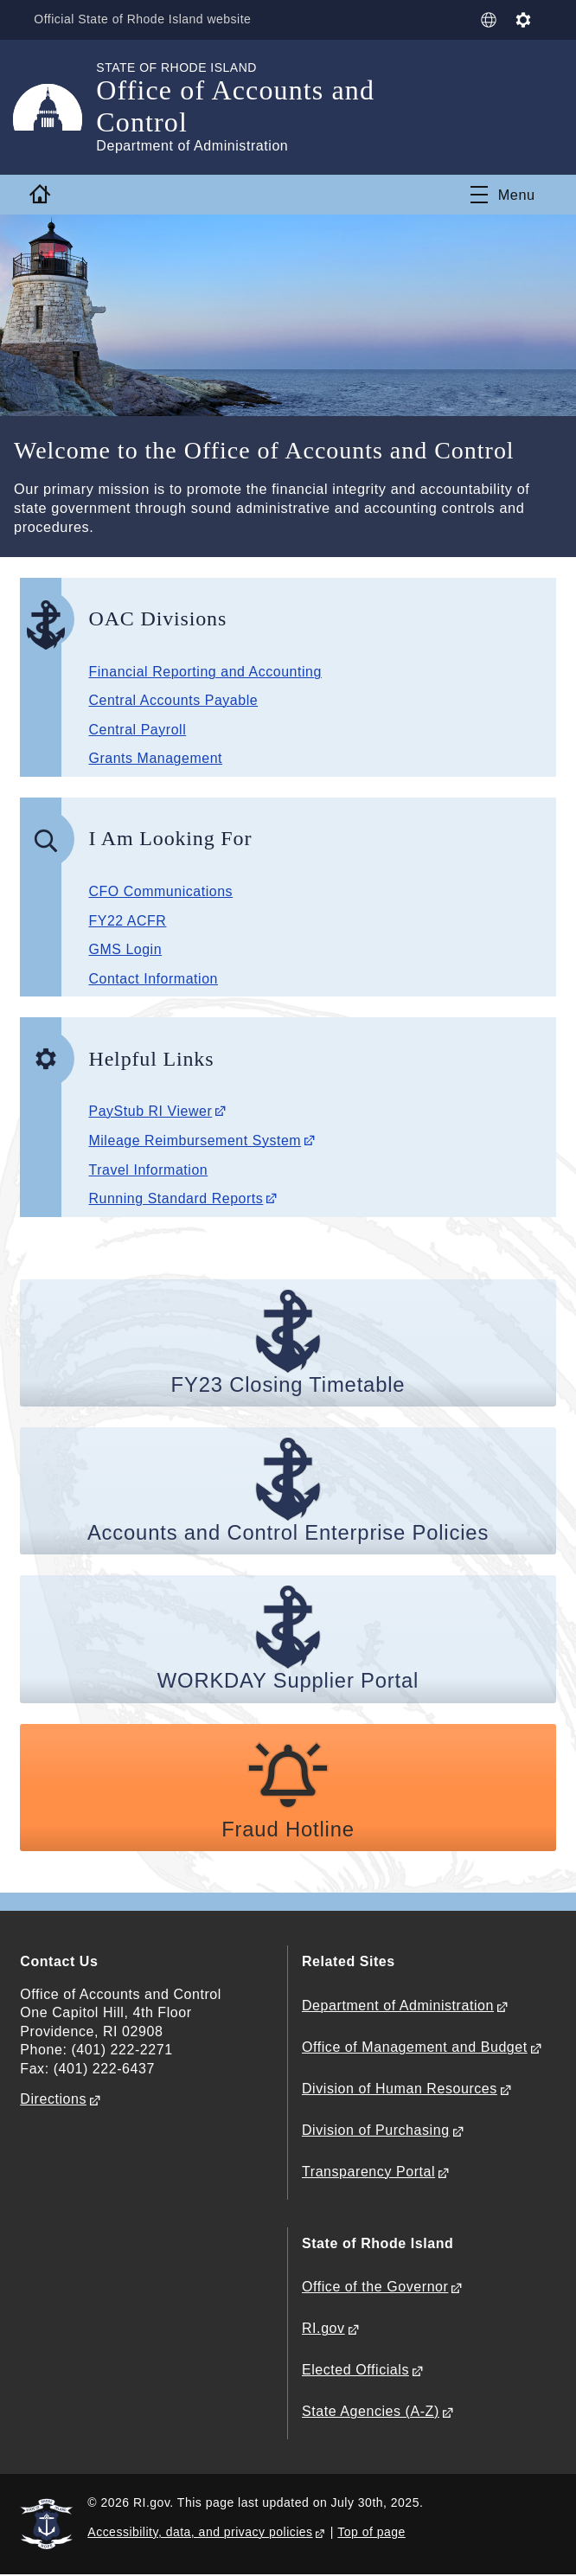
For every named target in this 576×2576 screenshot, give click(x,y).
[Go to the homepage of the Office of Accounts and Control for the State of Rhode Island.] (58, 107)
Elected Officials (355, 2370)
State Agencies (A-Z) (370, 2412)
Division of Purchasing (376, 2131)
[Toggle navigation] (503, 195)
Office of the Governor (375, 2287)
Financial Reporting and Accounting (205, 671)
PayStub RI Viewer (150, 1111)
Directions (53, 2099)
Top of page (371, 2533)
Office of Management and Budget (415, 2048)
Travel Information (148, 1170)
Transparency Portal (368, 2172)
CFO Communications (160, 891)
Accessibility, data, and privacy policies (199, 2533)
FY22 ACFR (127, 920)
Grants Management (155, 758)
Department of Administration (398, 2006)
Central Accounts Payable (173, 700)
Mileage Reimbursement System (195, 1140)
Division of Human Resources (399, 2089)
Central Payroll (137, 729)
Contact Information (153, 978)
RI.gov (323, 2329)
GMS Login (125, 949)
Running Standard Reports (176, 1198)
